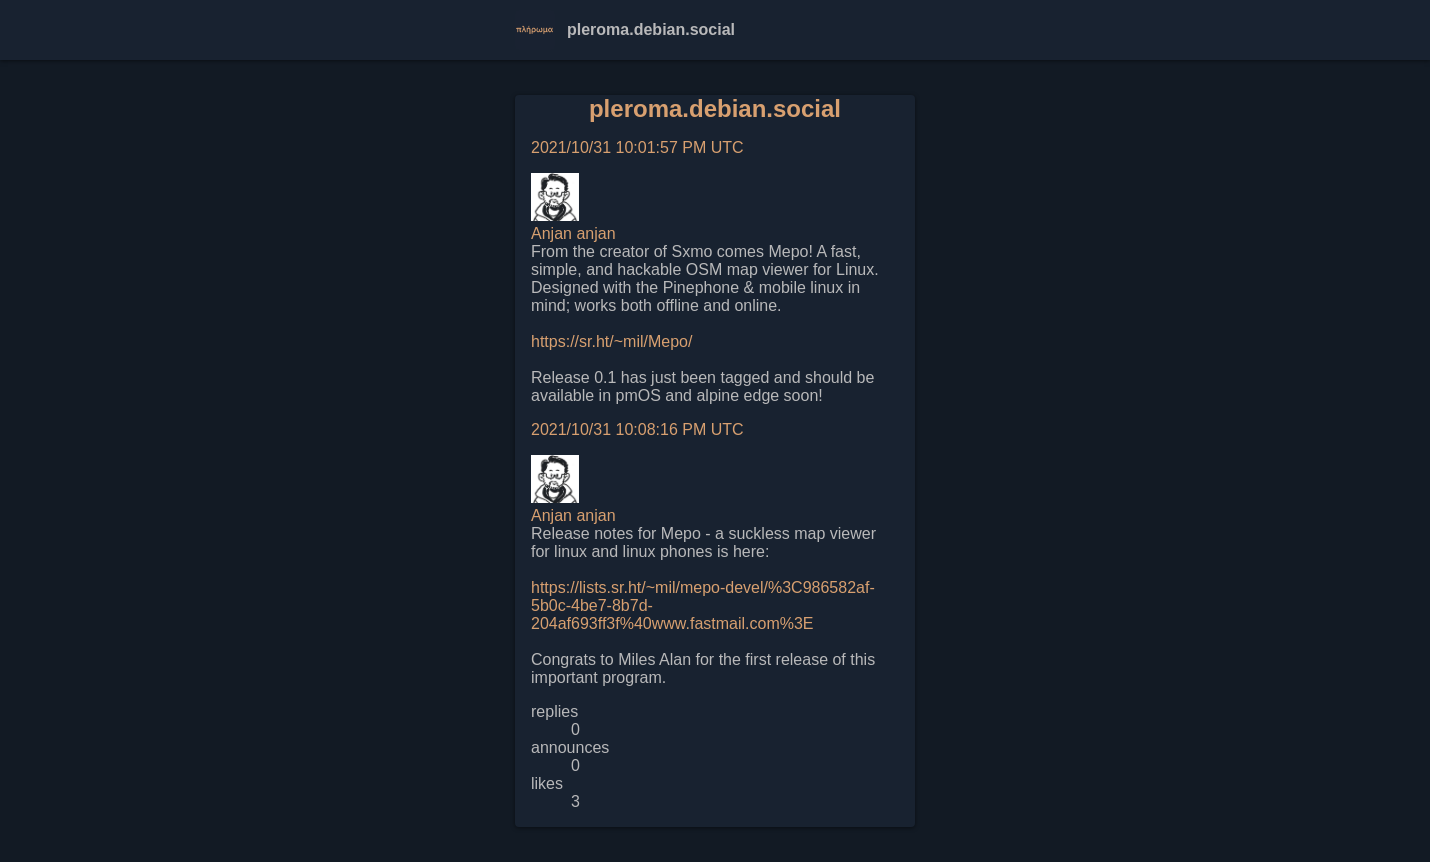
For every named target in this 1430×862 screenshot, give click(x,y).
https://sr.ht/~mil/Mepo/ (611, 341)
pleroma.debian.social (715, 108)
